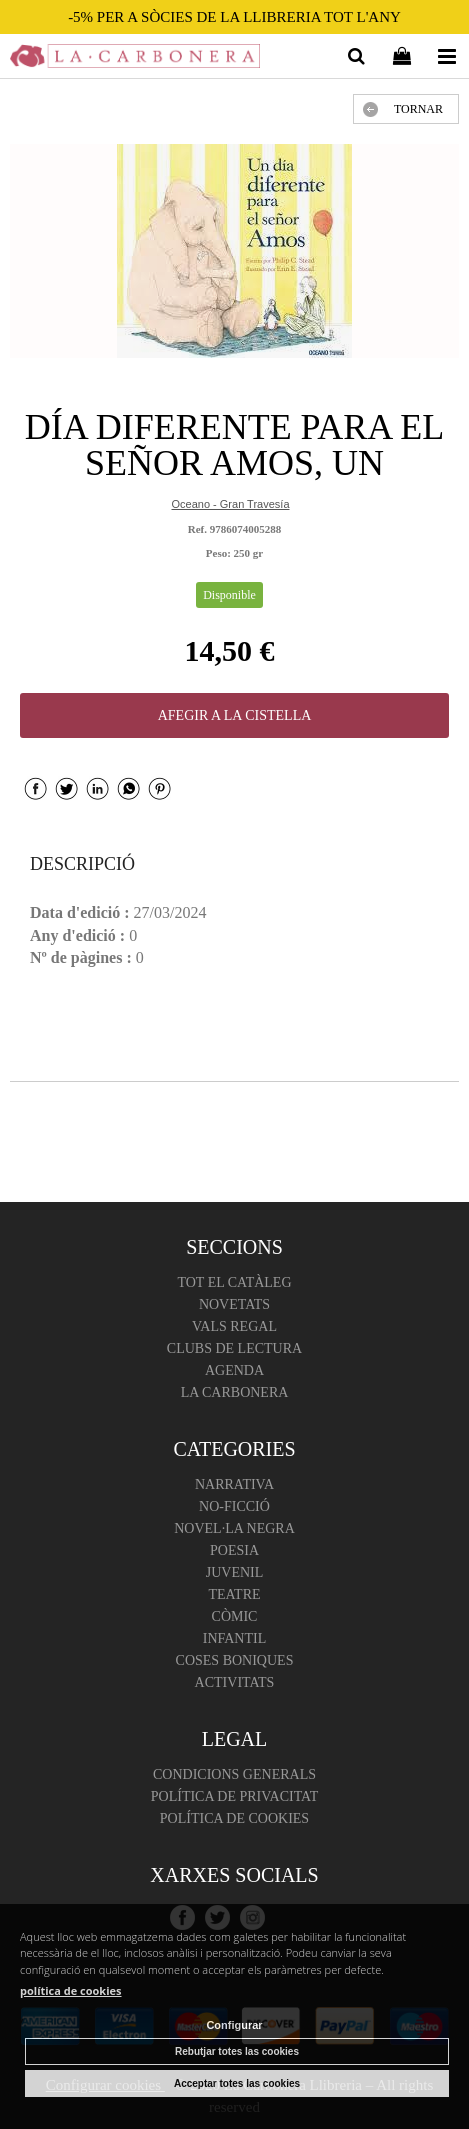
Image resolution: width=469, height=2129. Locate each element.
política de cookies (71, 1990)
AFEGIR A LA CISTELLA (235, 715)
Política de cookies (234, 1818)
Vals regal (234, 1326)
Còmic (235, 1616)
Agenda (234, 1370)
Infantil (235, 1638)
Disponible (229, 595)
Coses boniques (235, 1660)
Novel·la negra (234, 1528)
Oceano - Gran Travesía (231, 504)
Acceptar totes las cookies (237, 2083)
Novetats (234, 1304)
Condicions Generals (234, 1774)
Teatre (234, 1594)
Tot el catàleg (234, 1282)
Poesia (234, 1550)
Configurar (234, 2025)
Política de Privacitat (234, 1796)
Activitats (235, 1682)
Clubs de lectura (234, 1348)
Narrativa (234, 1484)
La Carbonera (235, 1392)
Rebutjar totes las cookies (237, 2051)
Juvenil (235, 1572)
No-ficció (234, 1506)
